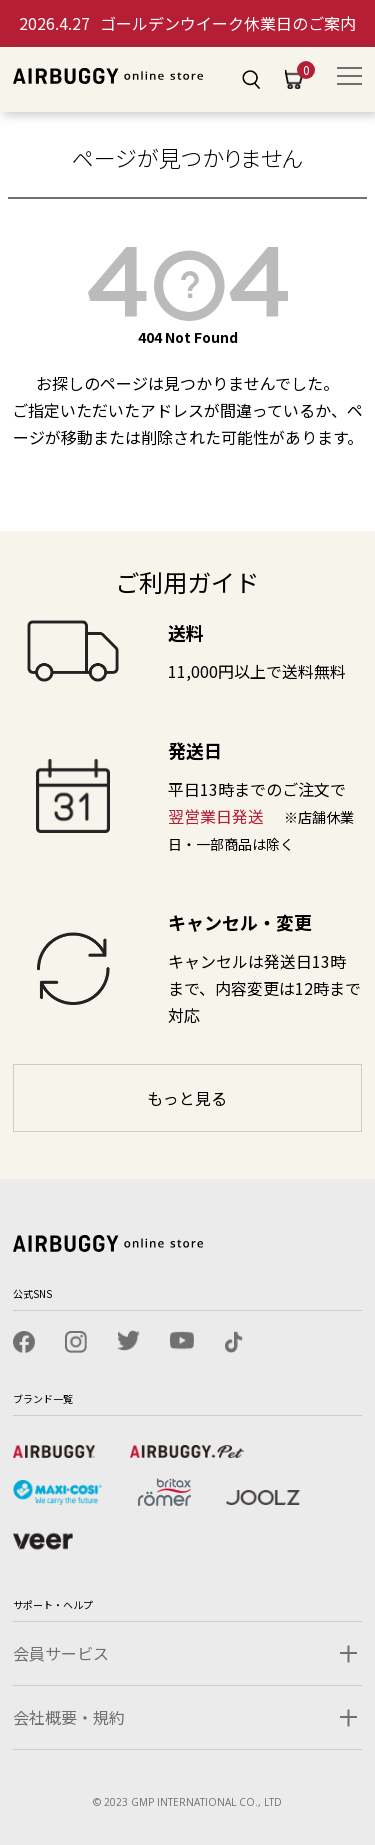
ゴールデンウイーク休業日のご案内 (187, 23)
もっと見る (187, 1098)
